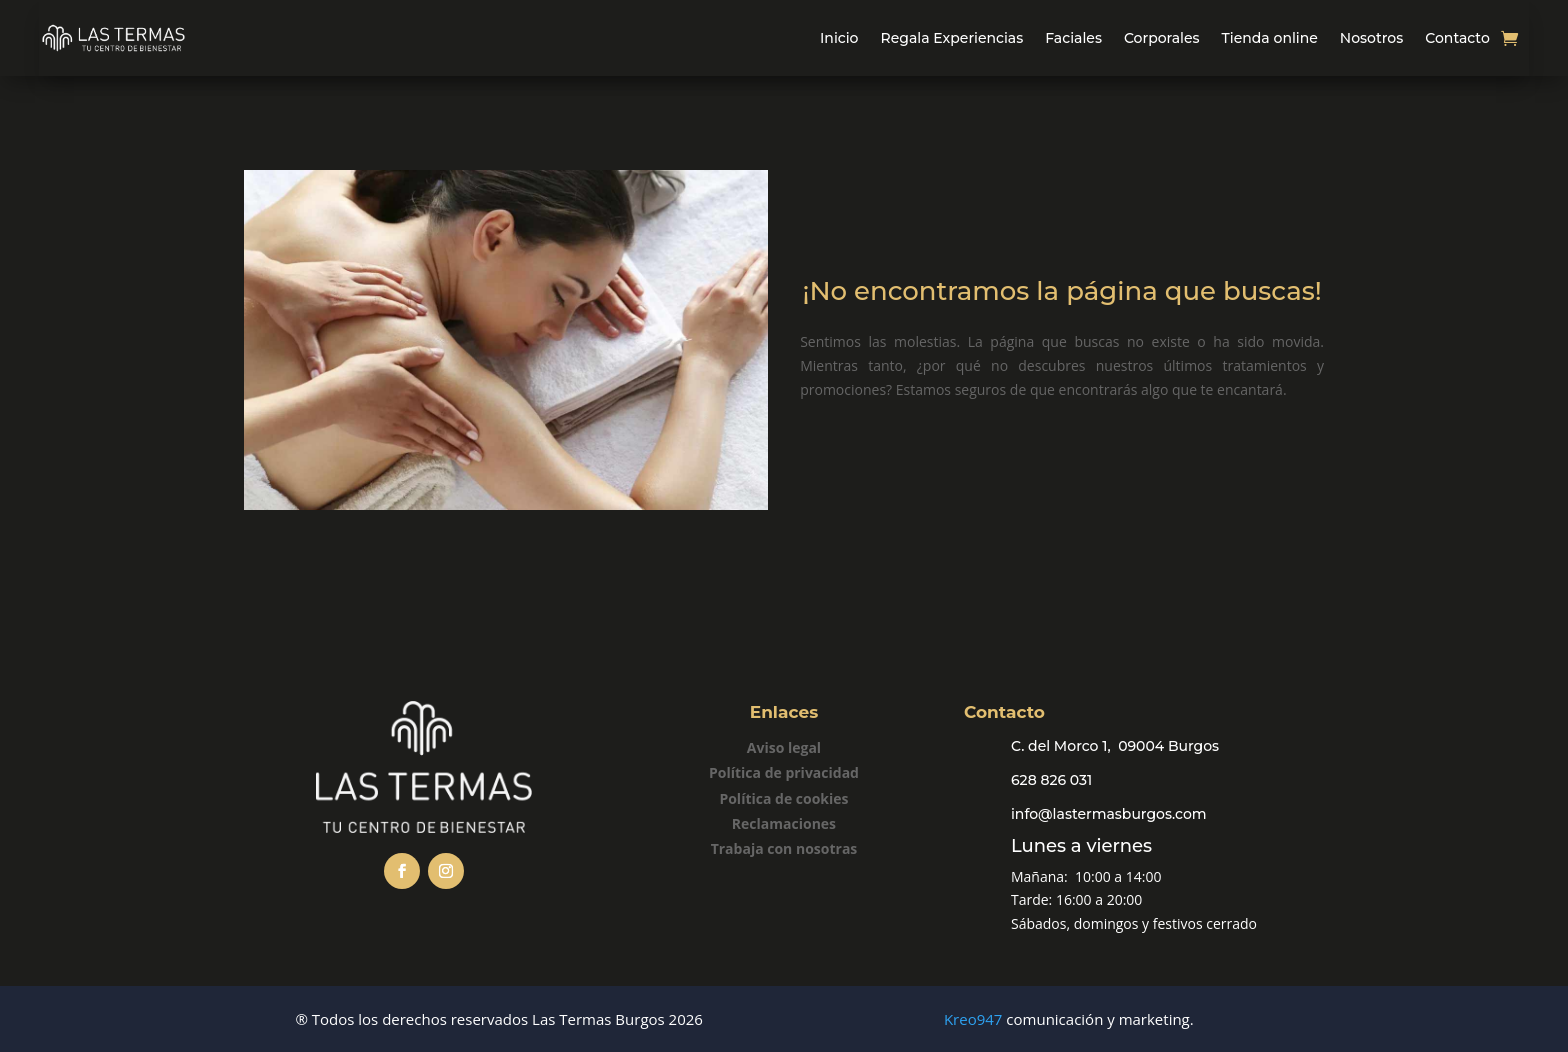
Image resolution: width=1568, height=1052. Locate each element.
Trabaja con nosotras (784, 848)
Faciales (1073, 38)
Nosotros (1371, 38)
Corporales (1162, 38)
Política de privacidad (784, 772)
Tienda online (1270, 38)
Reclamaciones (784, 823)
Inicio (839, 38)
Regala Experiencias (952, 38)
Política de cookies (783, 798)
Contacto (1457, 38)
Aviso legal (784, 747)
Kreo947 (973, 1019)
